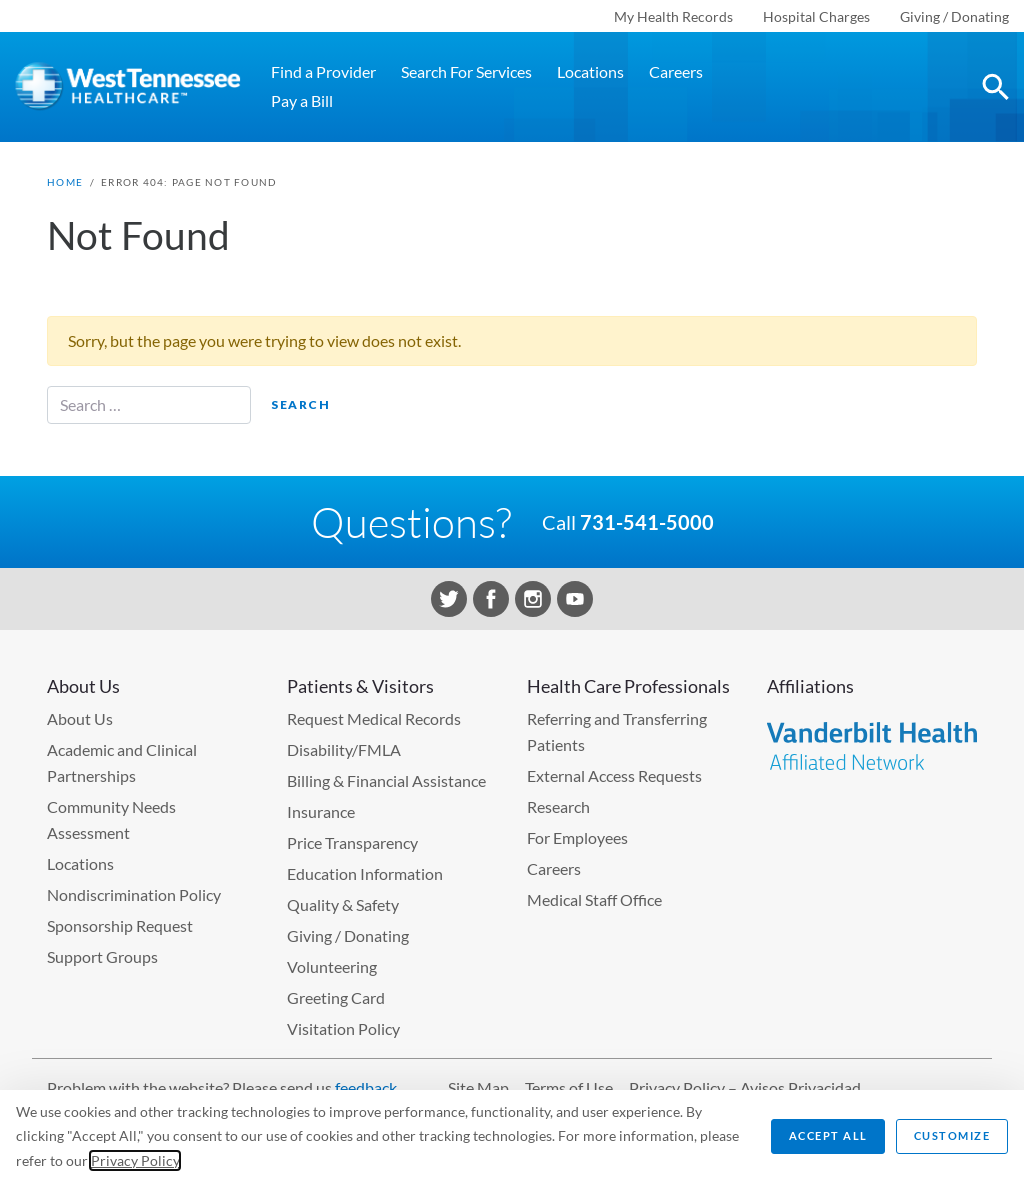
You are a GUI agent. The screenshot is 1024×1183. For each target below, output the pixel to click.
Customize (952, 1135)
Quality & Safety (343, 904)
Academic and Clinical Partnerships (122, 762)
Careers (676, 71)
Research (558, 806)
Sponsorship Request (120, 925)
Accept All (828, 1135)
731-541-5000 (647, 522)
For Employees (577, 837)
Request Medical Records (374, 718)
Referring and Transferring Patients (617, 731)
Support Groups (102, 956)
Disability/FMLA (344, 749)
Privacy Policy (135, 1160)
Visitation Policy (343, 1028)
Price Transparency (352, 842)
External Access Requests (614, 775)
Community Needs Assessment (111, 819)
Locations (590, 71)
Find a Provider (323, 71)
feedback (366, 1087)
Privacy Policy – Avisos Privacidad (745, 1087)
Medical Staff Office (594, 899)
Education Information (365, 873)
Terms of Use (569, 1087)
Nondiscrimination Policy (134, 894)
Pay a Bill (302, 100)
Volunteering (332, 966)
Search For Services (466, 71)
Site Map (478, 1087)
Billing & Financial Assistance (386, 780)
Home (65, 182)
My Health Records (673, 16)
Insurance (321, 811)
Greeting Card (336, 997)
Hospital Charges (816, 16)
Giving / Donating (954, 16)
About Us (80, 718)
